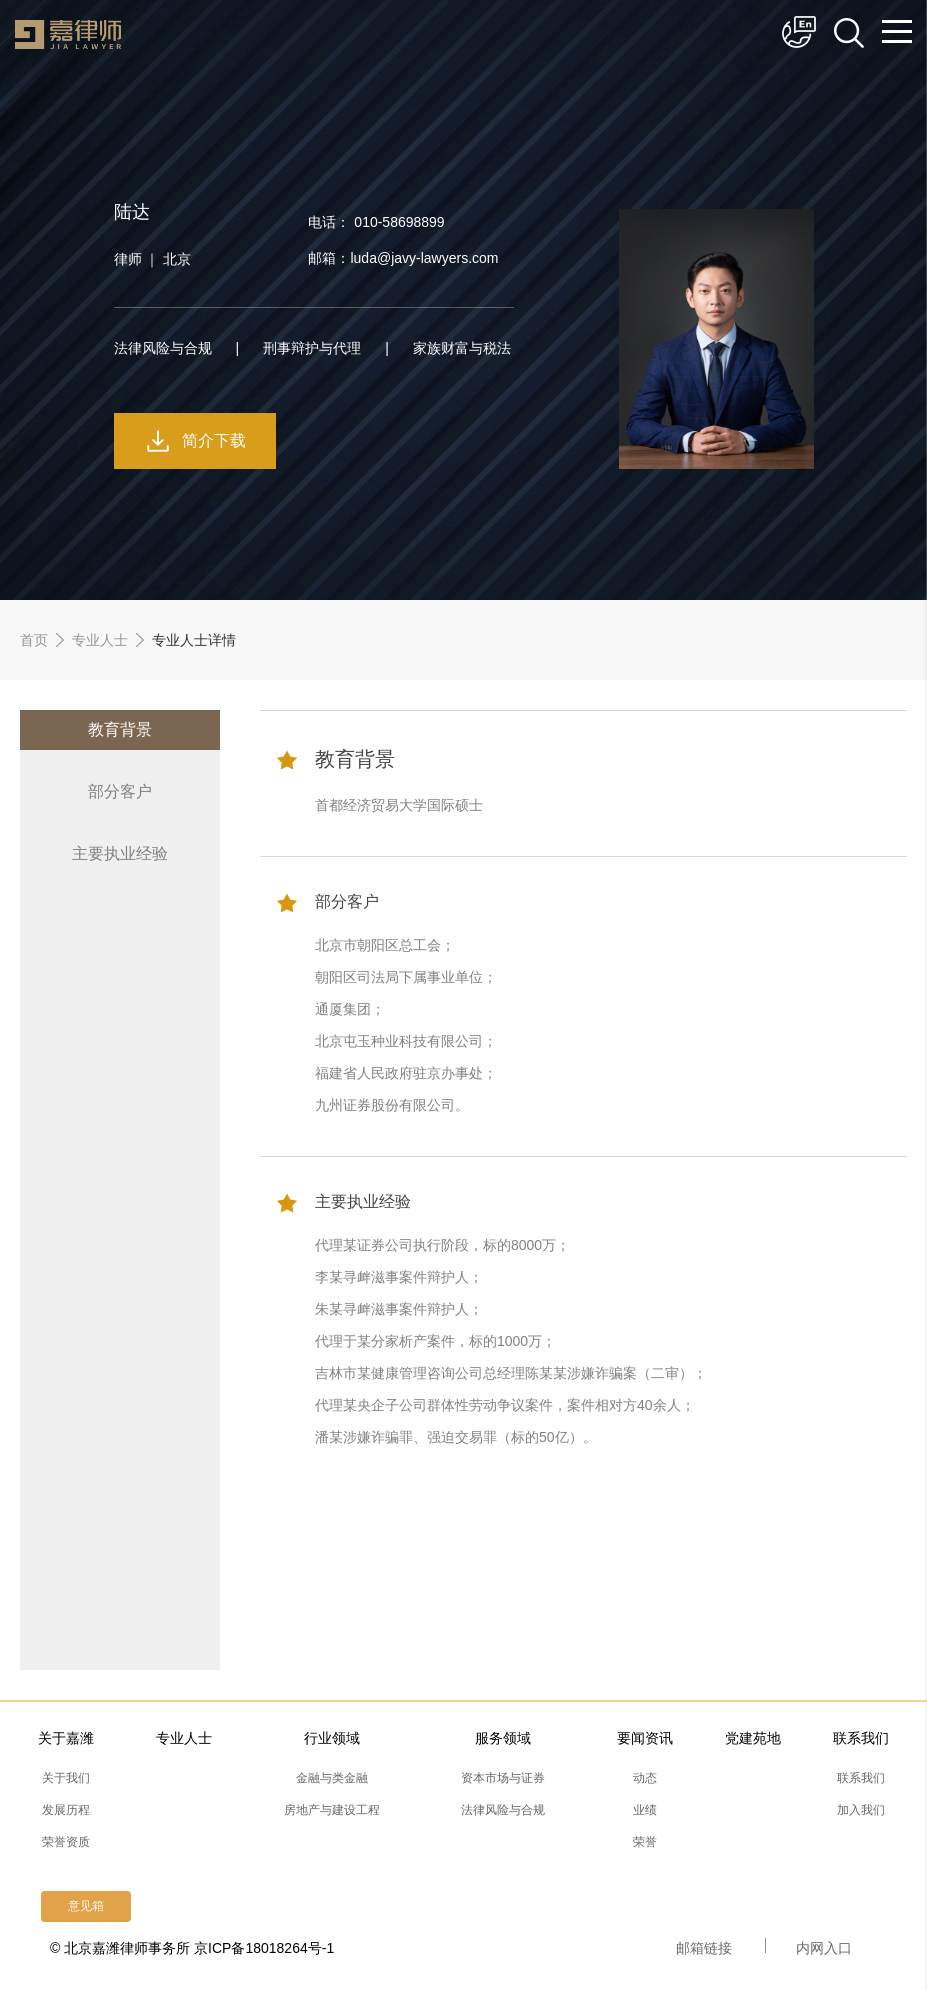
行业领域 (332, 1738)
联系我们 (861, 1738)
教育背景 (120, 729)
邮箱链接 (704, 1948)
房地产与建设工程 (332, 1810)
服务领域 (503, 1738)
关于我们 (66, 1778)
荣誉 (645, 1842)
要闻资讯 (645, 1738)
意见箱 (86, 1906)
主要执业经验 (120, 853)
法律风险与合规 (503, 1810)
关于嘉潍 (66, 1738)
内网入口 (824, 1948)
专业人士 (100, 640)
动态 (645, 1778)
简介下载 (214, 440)
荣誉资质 (66, 1842)
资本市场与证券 (503, 1778)
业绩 (645, 1810)
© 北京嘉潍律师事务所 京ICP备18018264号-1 (192, 1948)
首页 (34, 640)
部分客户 (120, 791)
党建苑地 (753, 1738)
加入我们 (861, 1810)
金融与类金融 (332, 1778)
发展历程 (66, 1810)
